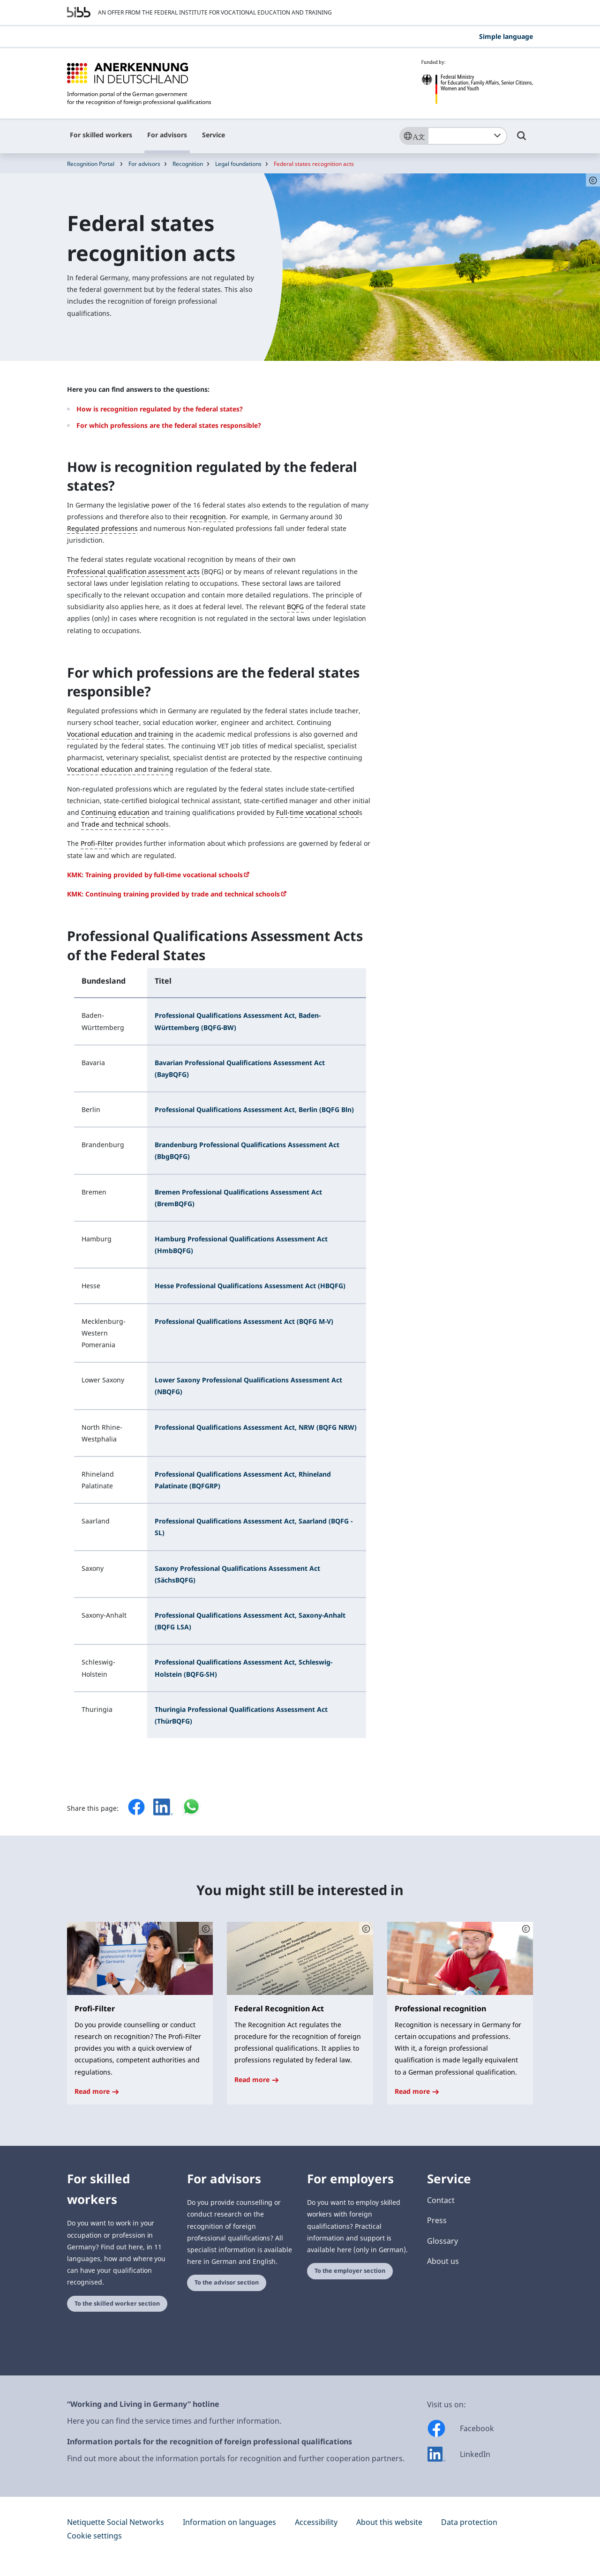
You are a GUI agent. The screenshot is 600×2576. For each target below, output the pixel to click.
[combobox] (467, 136)
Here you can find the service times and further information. (174, 2421)
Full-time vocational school (317, 812)
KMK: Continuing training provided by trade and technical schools (173, 893)
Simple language (506, 36)
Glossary (442, 2241)
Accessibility (316, 2522)
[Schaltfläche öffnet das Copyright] (206, 1928)
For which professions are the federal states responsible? (168, 425)
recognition (208, 516)
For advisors (167, 134)
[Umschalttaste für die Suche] (521, 140)
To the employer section (350, 2271)
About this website (389, 2522)
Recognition (187, 164)
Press (437, 2220)
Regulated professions (102, 528)
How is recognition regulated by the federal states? (159, 408)
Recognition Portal (90, 164)
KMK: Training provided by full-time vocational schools (155, 874)
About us (443, 2261)
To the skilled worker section (117, 2303)
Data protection (469, 2522)
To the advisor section (227, 2282)
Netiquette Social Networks (115, 2522)
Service (213, 134)
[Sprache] (413, 136)
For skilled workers (101, 134)
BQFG (295, 606)
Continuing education (115, 812)
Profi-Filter (97, 843)
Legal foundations (238, 164)
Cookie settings (94, 2536)
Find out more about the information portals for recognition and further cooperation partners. (236, 2458)
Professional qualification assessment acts (133, 571)
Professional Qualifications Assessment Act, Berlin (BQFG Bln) (254, 1109)
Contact (441, 2200)
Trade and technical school (123, 824)
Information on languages (229, 2522)
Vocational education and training (120, 734)
